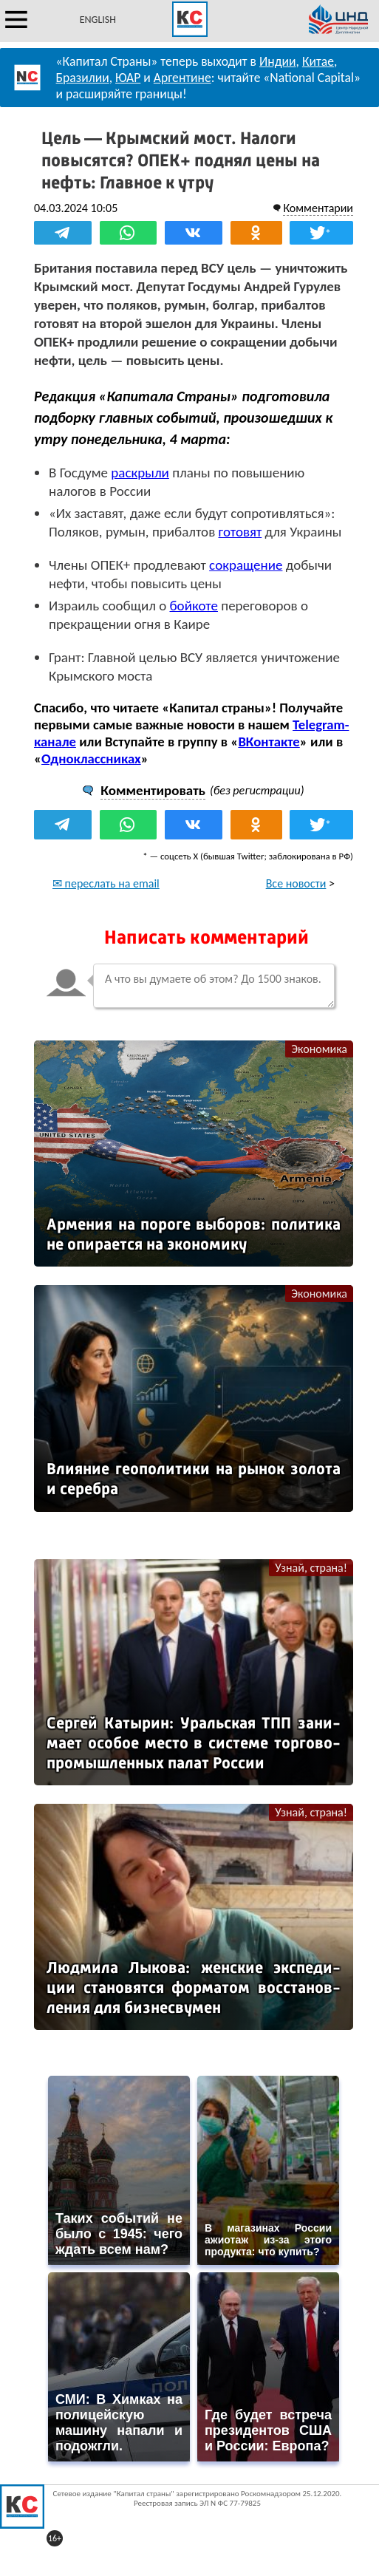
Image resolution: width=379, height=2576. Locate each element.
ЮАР (127, 77)
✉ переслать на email (106, 883)
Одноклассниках (91, 758)
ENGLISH (98, 19)
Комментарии (318, 208)
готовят (240, 531)
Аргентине (182, 77)
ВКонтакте (268, 741)
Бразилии (82, 77)
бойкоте (194, 605)
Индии (277, 61)
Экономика (319, 1049)
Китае (318, 61)
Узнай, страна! (311, 1568)
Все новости (296, 883)
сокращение (245, 564)
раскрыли (140, 472)
